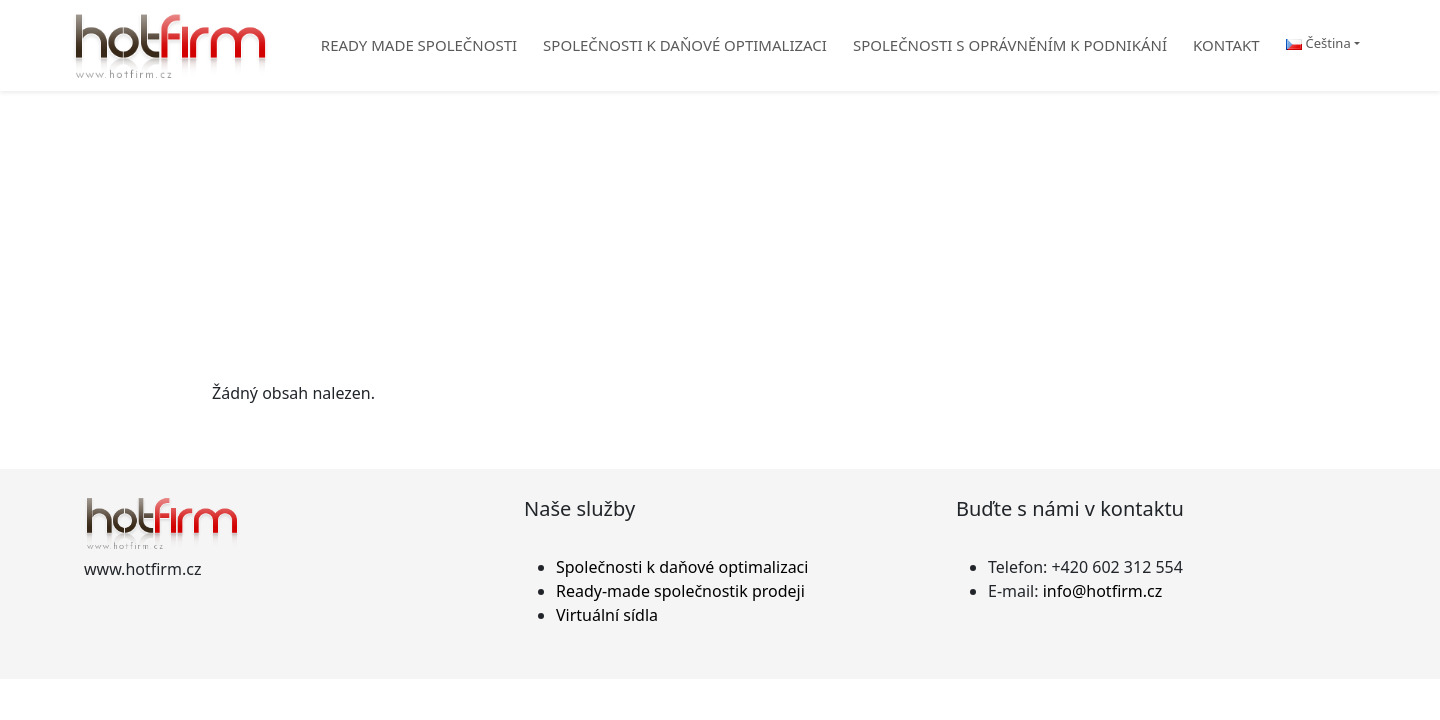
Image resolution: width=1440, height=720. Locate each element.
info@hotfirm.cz (1103, 591)
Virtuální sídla (607, 615)
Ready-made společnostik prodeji (680, 591)
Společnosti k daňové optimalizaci (682, 567)
